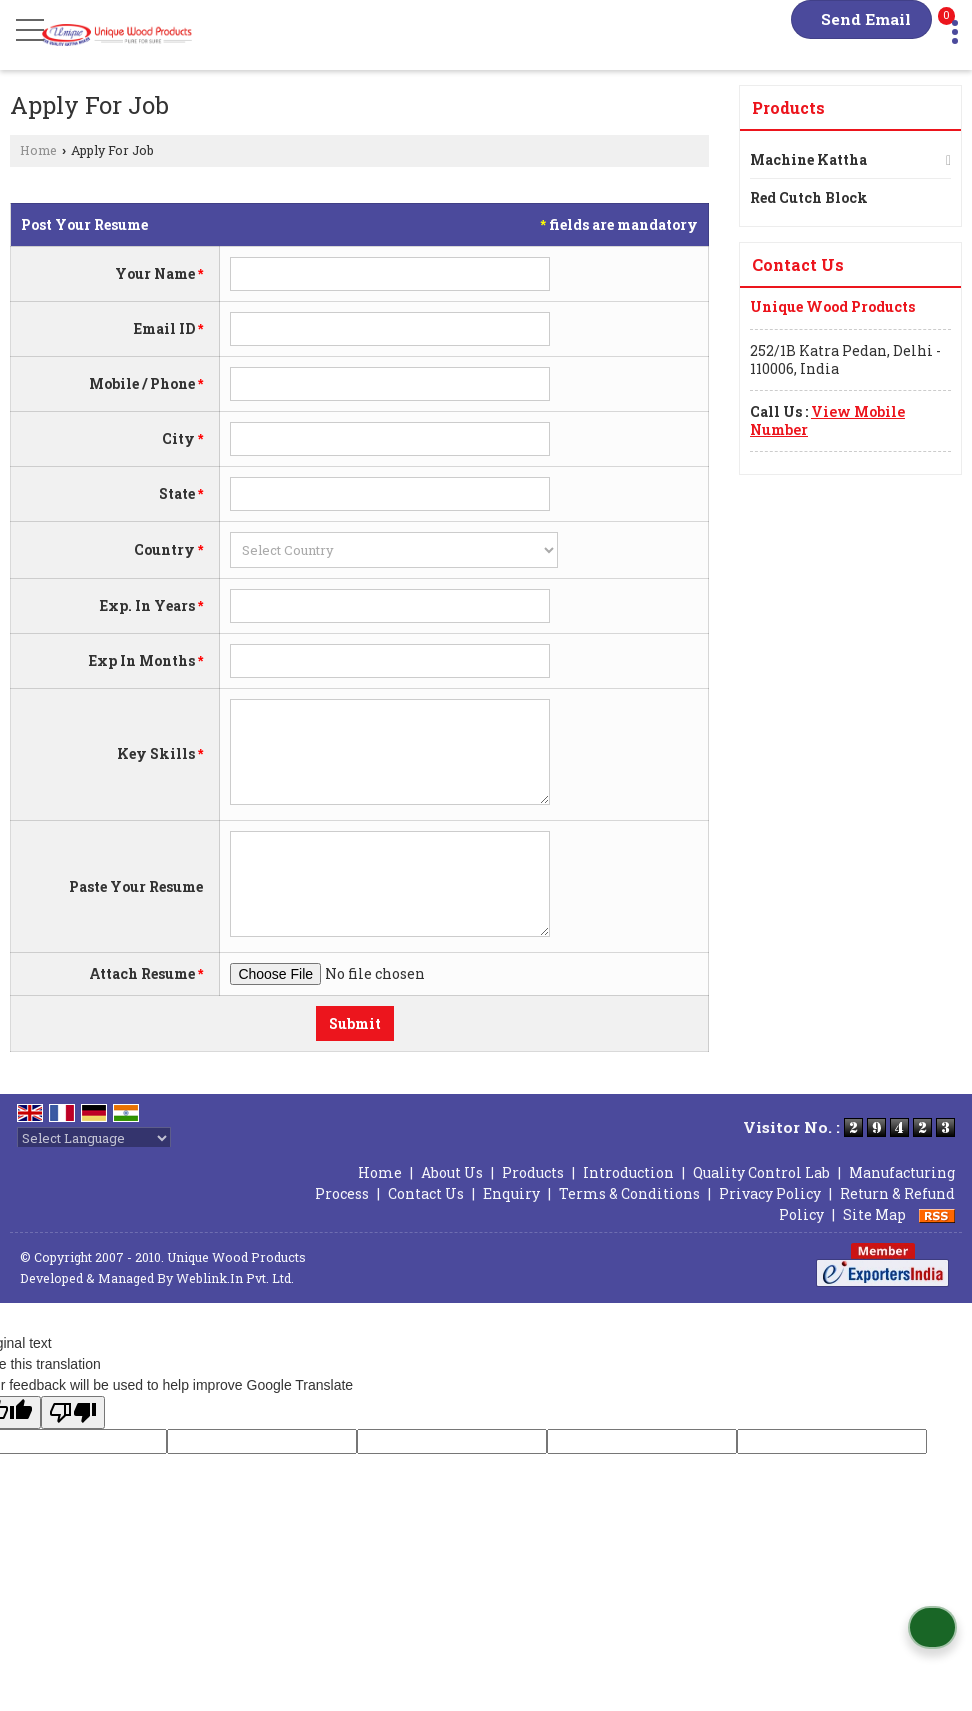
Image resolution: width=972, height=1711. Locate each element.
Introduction (628, 1172)
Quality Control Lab (761, 1172)
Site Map (874, 1214)
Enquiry (511, 1193)
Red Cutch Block (809, 197)
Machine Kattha (808, 159)
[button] (827, 420)
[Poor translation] (73, 1412)
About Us (452, 1172)
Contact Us (426, 1193)
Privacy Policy (770, 1193)
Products (788, 107)
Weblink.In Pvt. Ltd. (235, 1278)
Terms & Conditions (629, 1193)
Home (38, 150)
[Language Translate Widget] (94, 1138)
